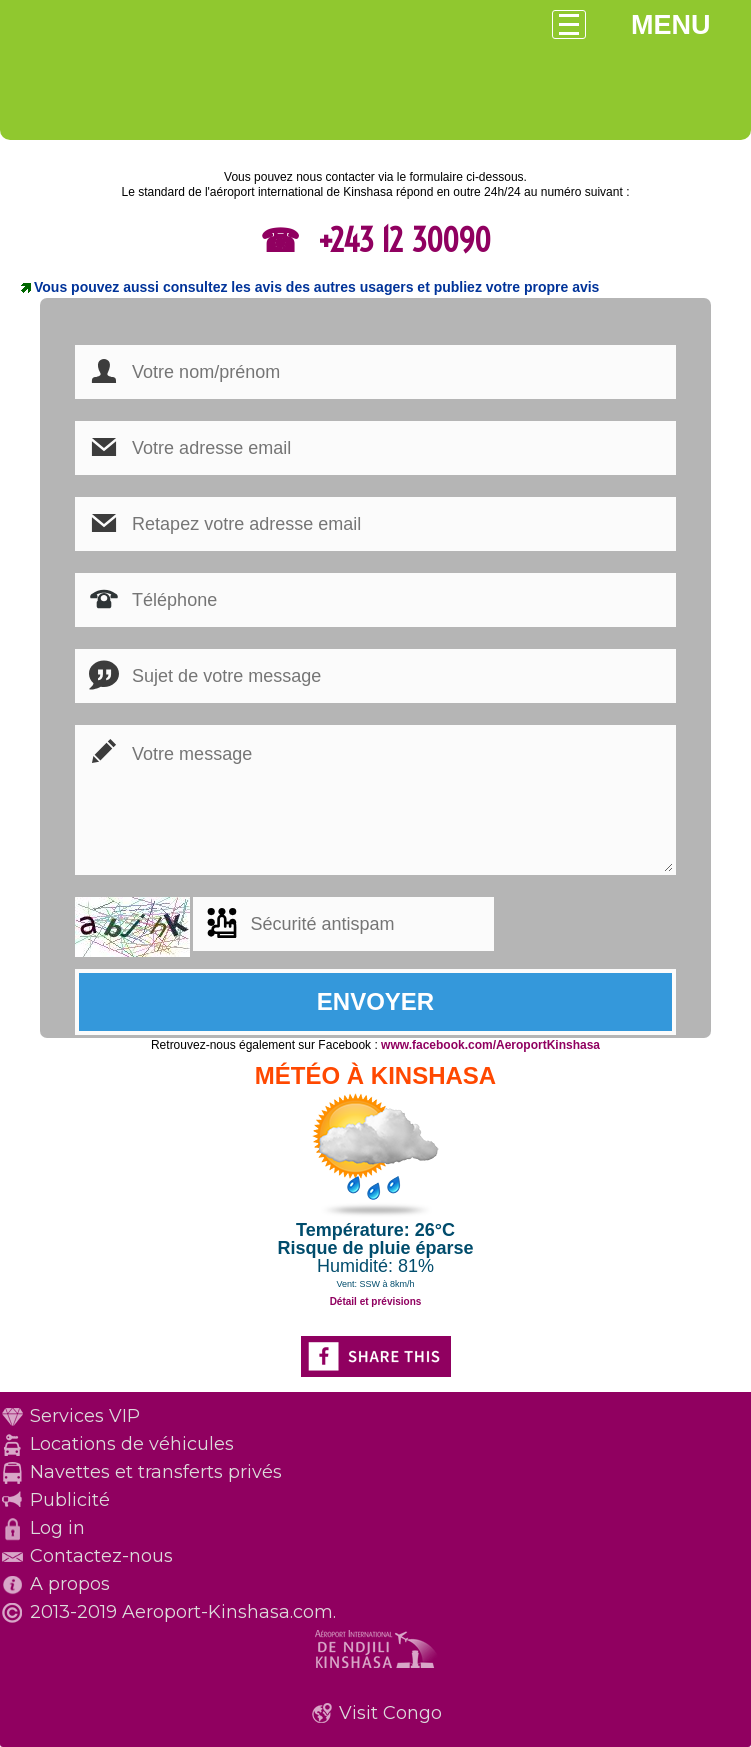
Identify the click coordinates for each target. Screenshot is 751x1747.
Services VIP (85, 1416)
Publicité (70, 1500)
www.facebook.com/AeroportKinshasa (490, 1045)
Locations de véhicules (132, 1444)
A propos (70, 1584)
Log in (57, 1528)
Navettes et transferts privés (156, 1472)
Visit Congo (390, 1713)
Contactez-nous (101, 1556)
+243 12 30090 (400, 240)
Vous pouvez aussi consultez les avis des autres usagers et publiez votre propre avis (316, 287)
